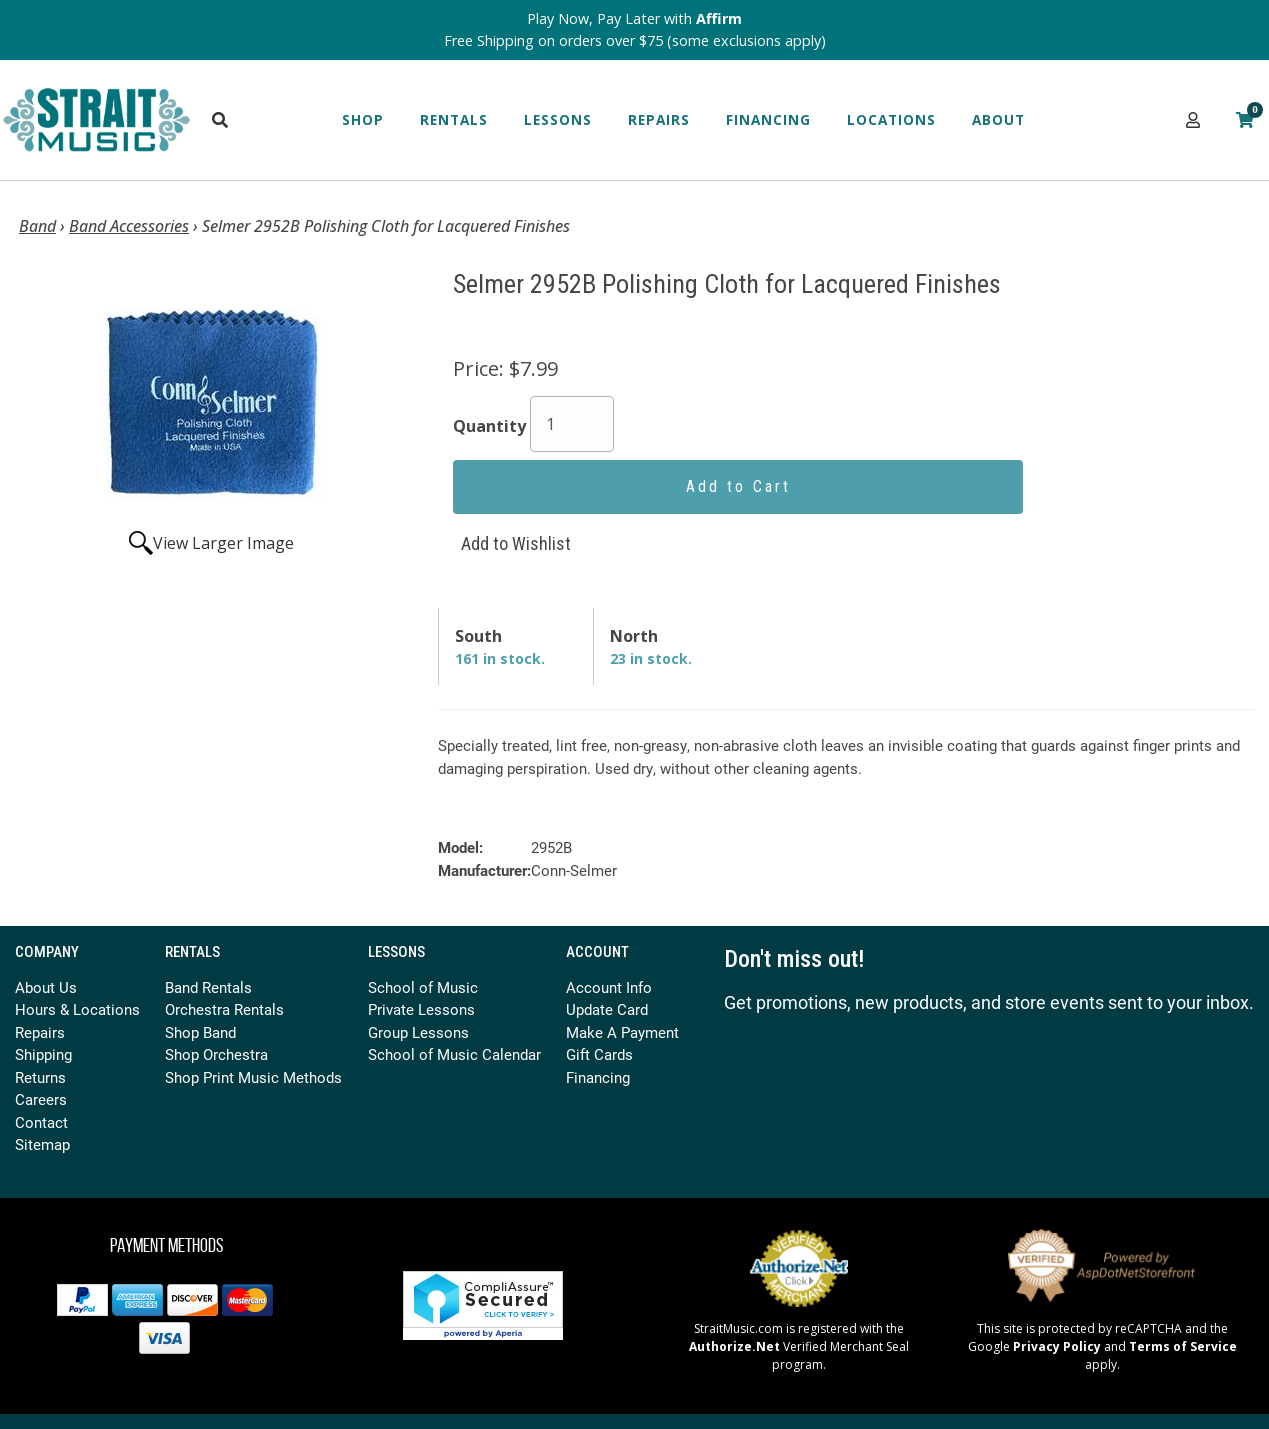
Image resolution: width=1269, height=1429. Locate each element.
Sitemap (42, 1144)
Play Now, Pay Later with (634, 18)
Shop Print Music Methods (253, 1077)
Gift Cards (599, 1054)
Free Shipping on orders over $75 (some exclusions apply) (635, 40)
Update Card (607, 1009)
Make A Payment (622, 1032)
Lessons (558, 119)
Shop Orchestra (216, 1054)
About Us (46, 987)
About (998, 119)
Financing (768, 119)
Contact (41, 1122)
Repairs (659, 119)
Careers (41, 1099)
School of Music (423, 987)
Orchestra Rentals (224, 1009)
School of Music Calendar (454, 1054)
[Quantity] (572, 424)
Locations (891, 119)
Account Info (609, 987)
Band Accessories (129, 226)
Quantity (489, 426)
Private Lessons (421, 1009)
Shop (363, 119)
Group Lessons (418, 1032)
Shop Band (200, 1032)
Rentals (454, 119)
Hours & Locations (77, 1009)
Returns (40, 1077)
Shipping (43, 1054)
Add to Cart (738, 486)
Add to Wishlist (516, 543)
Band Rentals (208, 987)
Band (37, 226)
